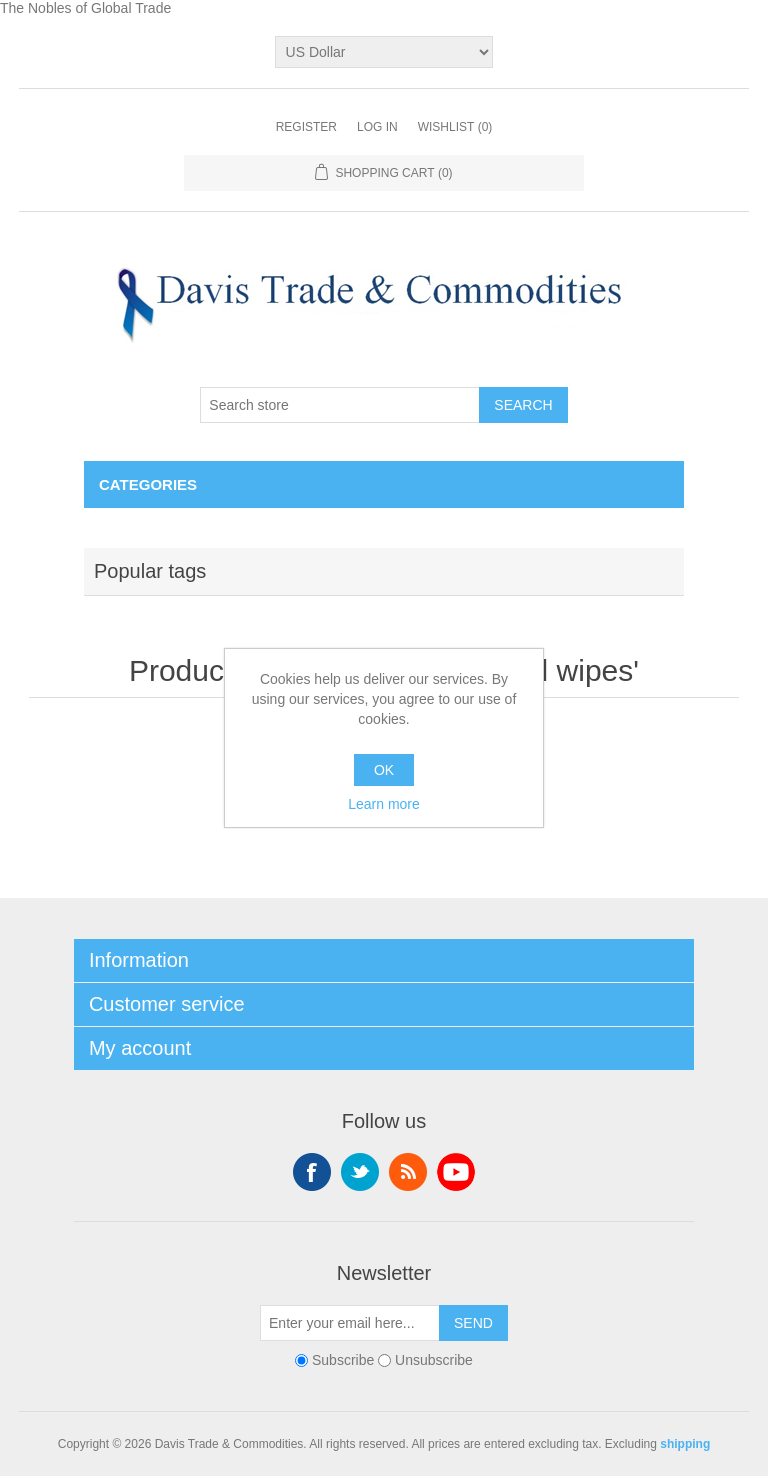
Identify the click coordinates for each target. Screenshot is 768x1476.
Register (306, 127)
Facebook (312, 1172)
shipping (685, 1444)
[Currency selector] (384, 52)
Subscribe (343, 1360)
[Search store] (340, 405)
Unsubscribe (434, 1360)
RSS (408, 1172)
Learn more (384, 804)
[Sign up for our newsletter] (350, 1323)
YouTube (456, 1172)
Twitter (360, 1172)
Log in (377, 127)
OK (384, 770)
